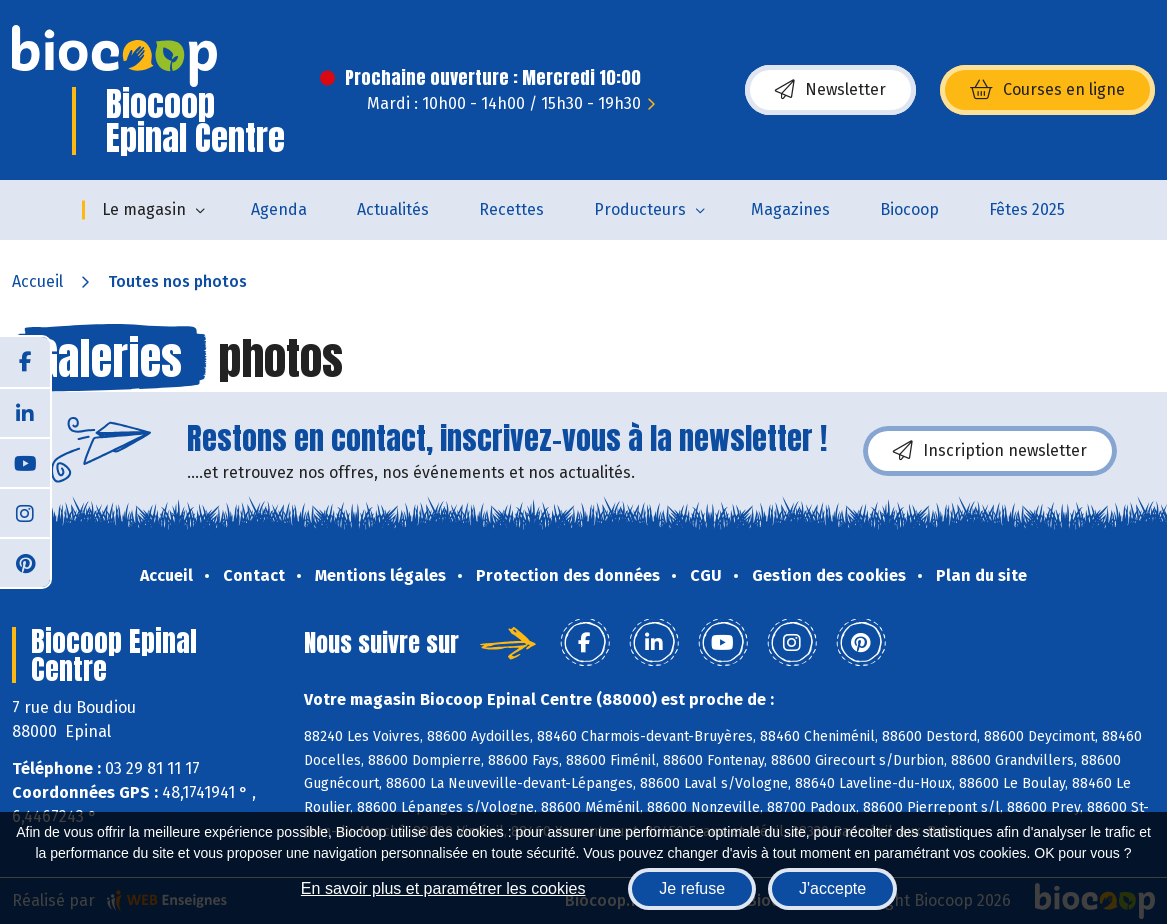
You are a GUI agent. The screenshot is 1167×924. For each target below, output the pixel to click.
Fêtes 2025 (1027, 209)
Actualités (393, 209)
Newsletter (830, 90)
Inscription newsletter (990, 451)
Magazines (790, 209)
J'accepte (832, 888)
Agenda (279, 209)
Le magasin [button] (144, 209)
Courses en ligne (1047, 90)
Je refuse (692, 888)
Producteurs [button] (640, 209)
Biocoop (909, 209)
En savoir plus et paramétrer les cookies (443, 888)
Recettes (511, 209)
